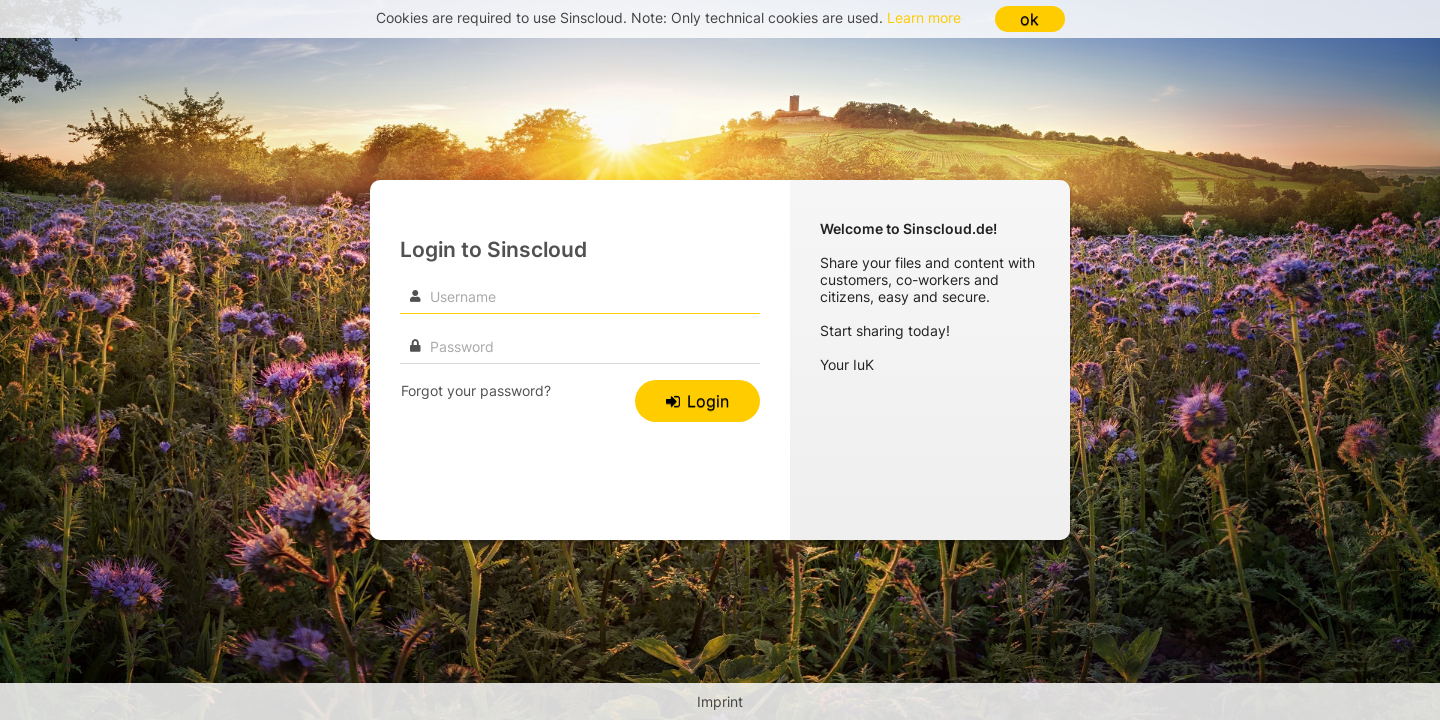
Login (697, 401)
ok (1029, 19)
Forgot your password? (476, 390)
